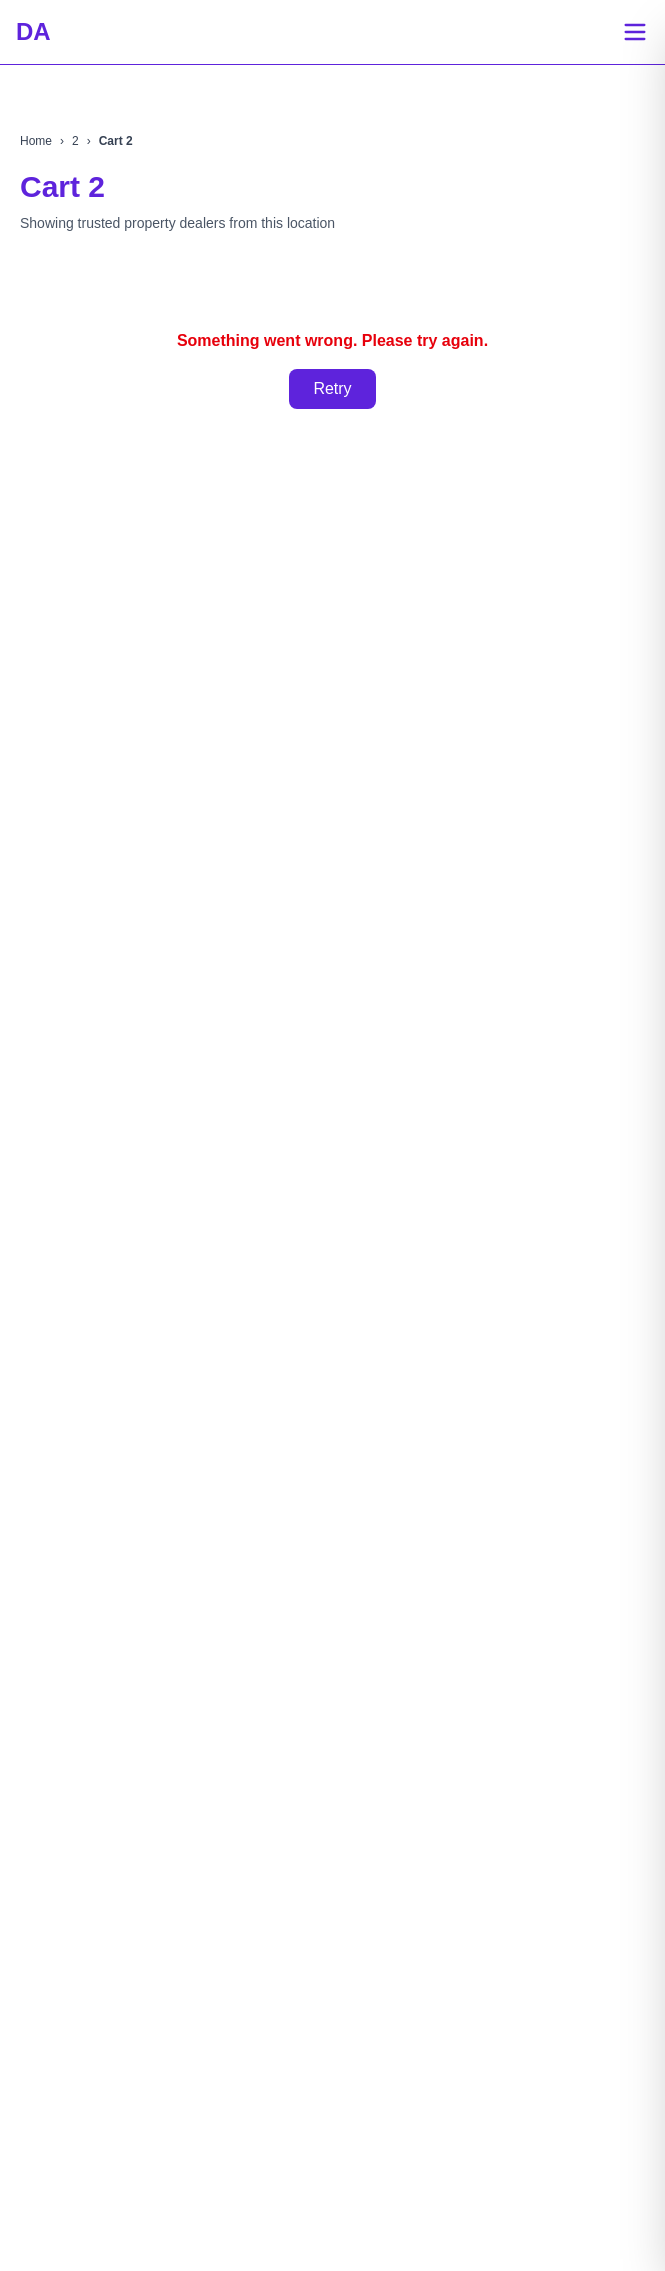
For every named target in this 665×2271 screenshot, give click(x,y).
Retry (332, 388)
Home (36, 141)
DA (33, 31)
